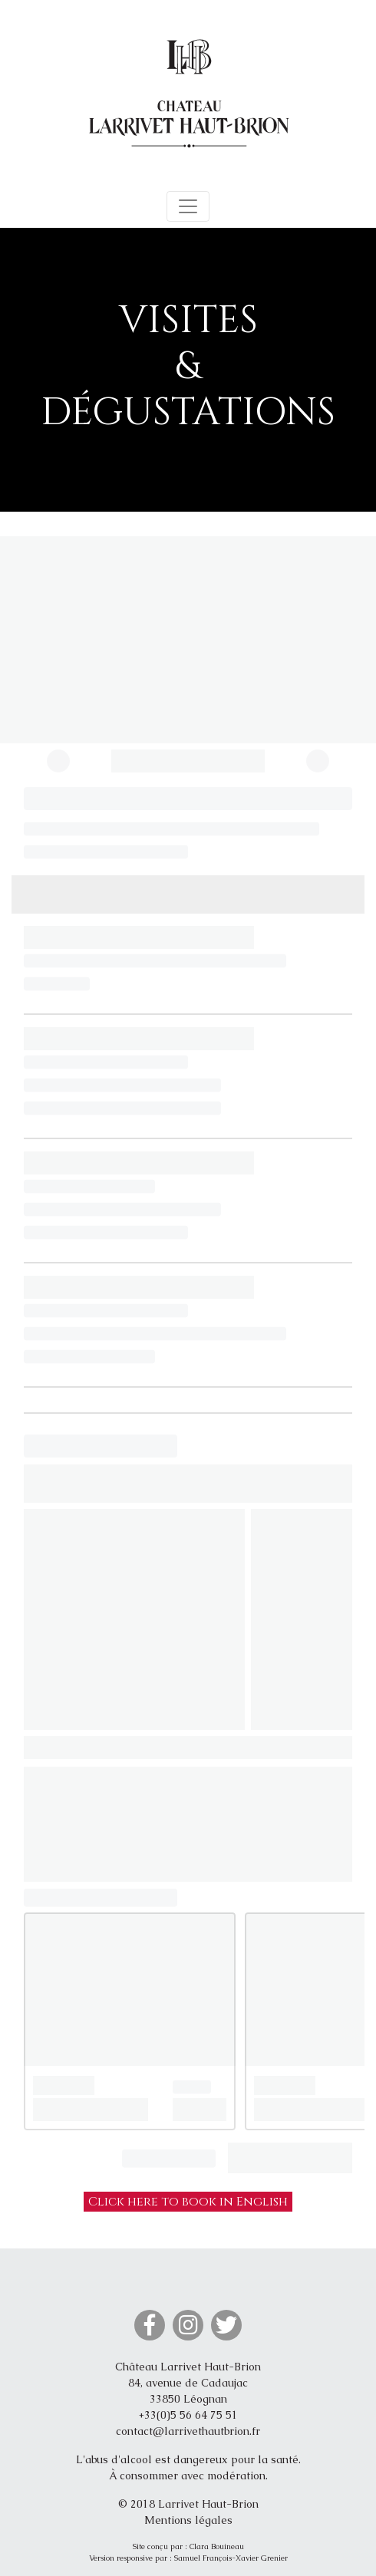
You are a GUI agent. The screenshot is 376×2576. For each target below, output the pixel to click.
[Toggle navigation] (188, 206)
